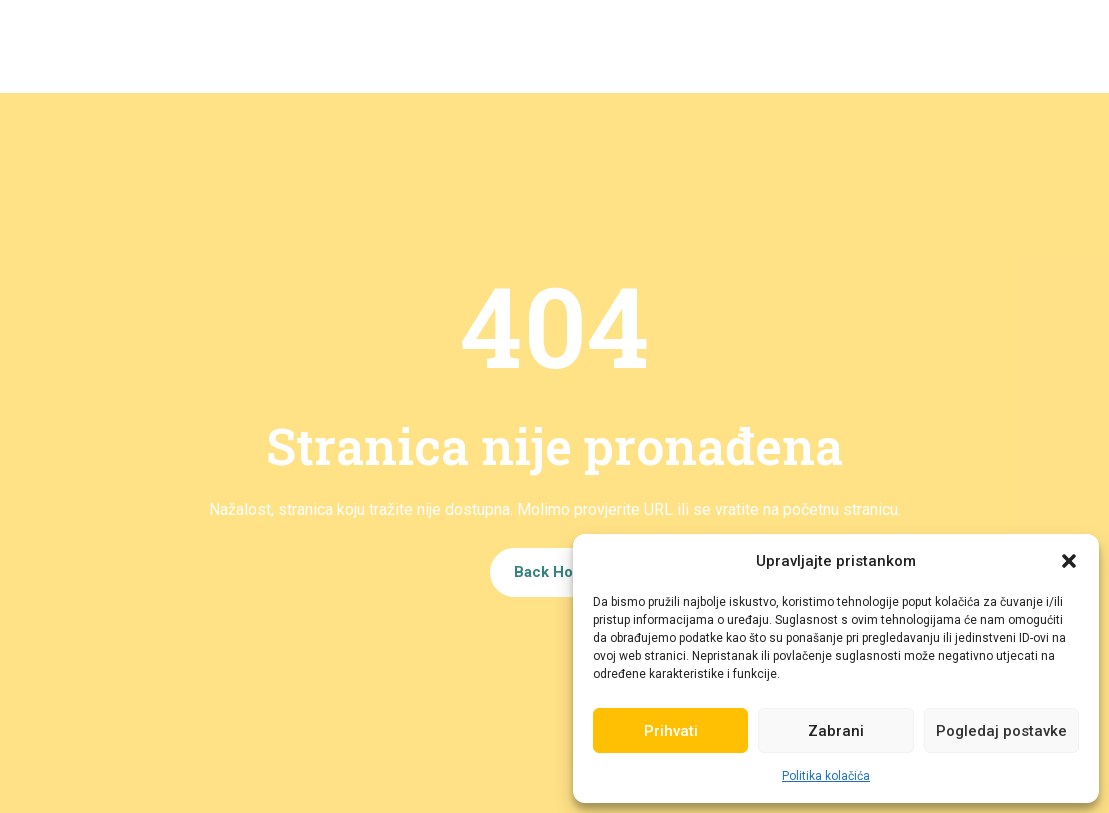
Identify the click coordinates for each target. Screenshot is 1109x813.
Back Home (555, 571)
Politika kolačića (826, 776)
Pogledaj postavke (1001, 731)
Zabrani (836, 731)
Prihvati (671, 731)
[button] (1069, 561)
